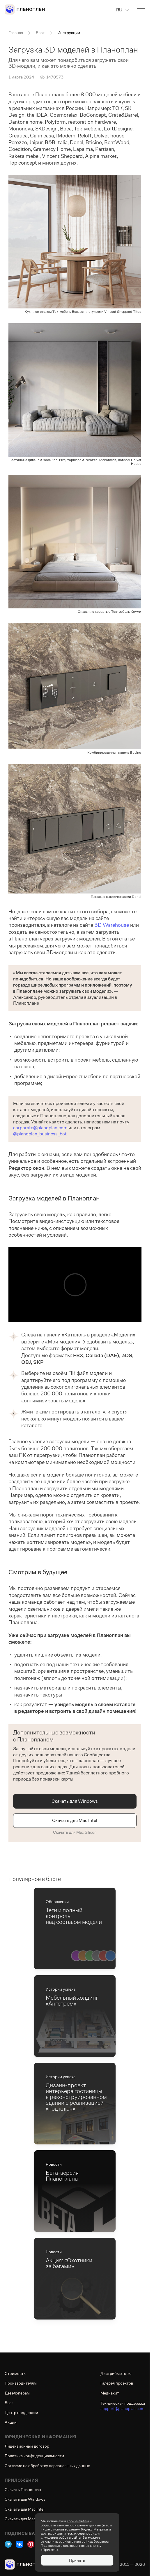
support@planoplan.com (122, 2408)
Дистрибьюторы (115, 2373)
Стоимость (15, 2373)
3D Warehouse (111, 925)
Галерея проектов (116, 2383)
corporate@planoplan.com (40, 1127)
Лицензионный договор (27, 2446)
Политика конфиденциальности (34, 2455)
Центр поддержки (21, 2412)
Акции (11, 2422)
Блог (40, 32)
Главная (15, 32)
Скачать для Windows (75, 1801)
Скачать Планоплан (23, 2489)
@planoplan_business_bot (40, 1133)
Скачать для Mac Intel (74, 1820)
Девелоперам (17, 2393)
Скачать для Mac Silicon (75, 1832)
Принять (77, 2560)
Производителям (21, 2383)
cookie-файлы (78, 2521)
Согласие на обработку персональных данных (47, 2465)
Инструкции (68, 32)
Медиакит (109, 2393)
